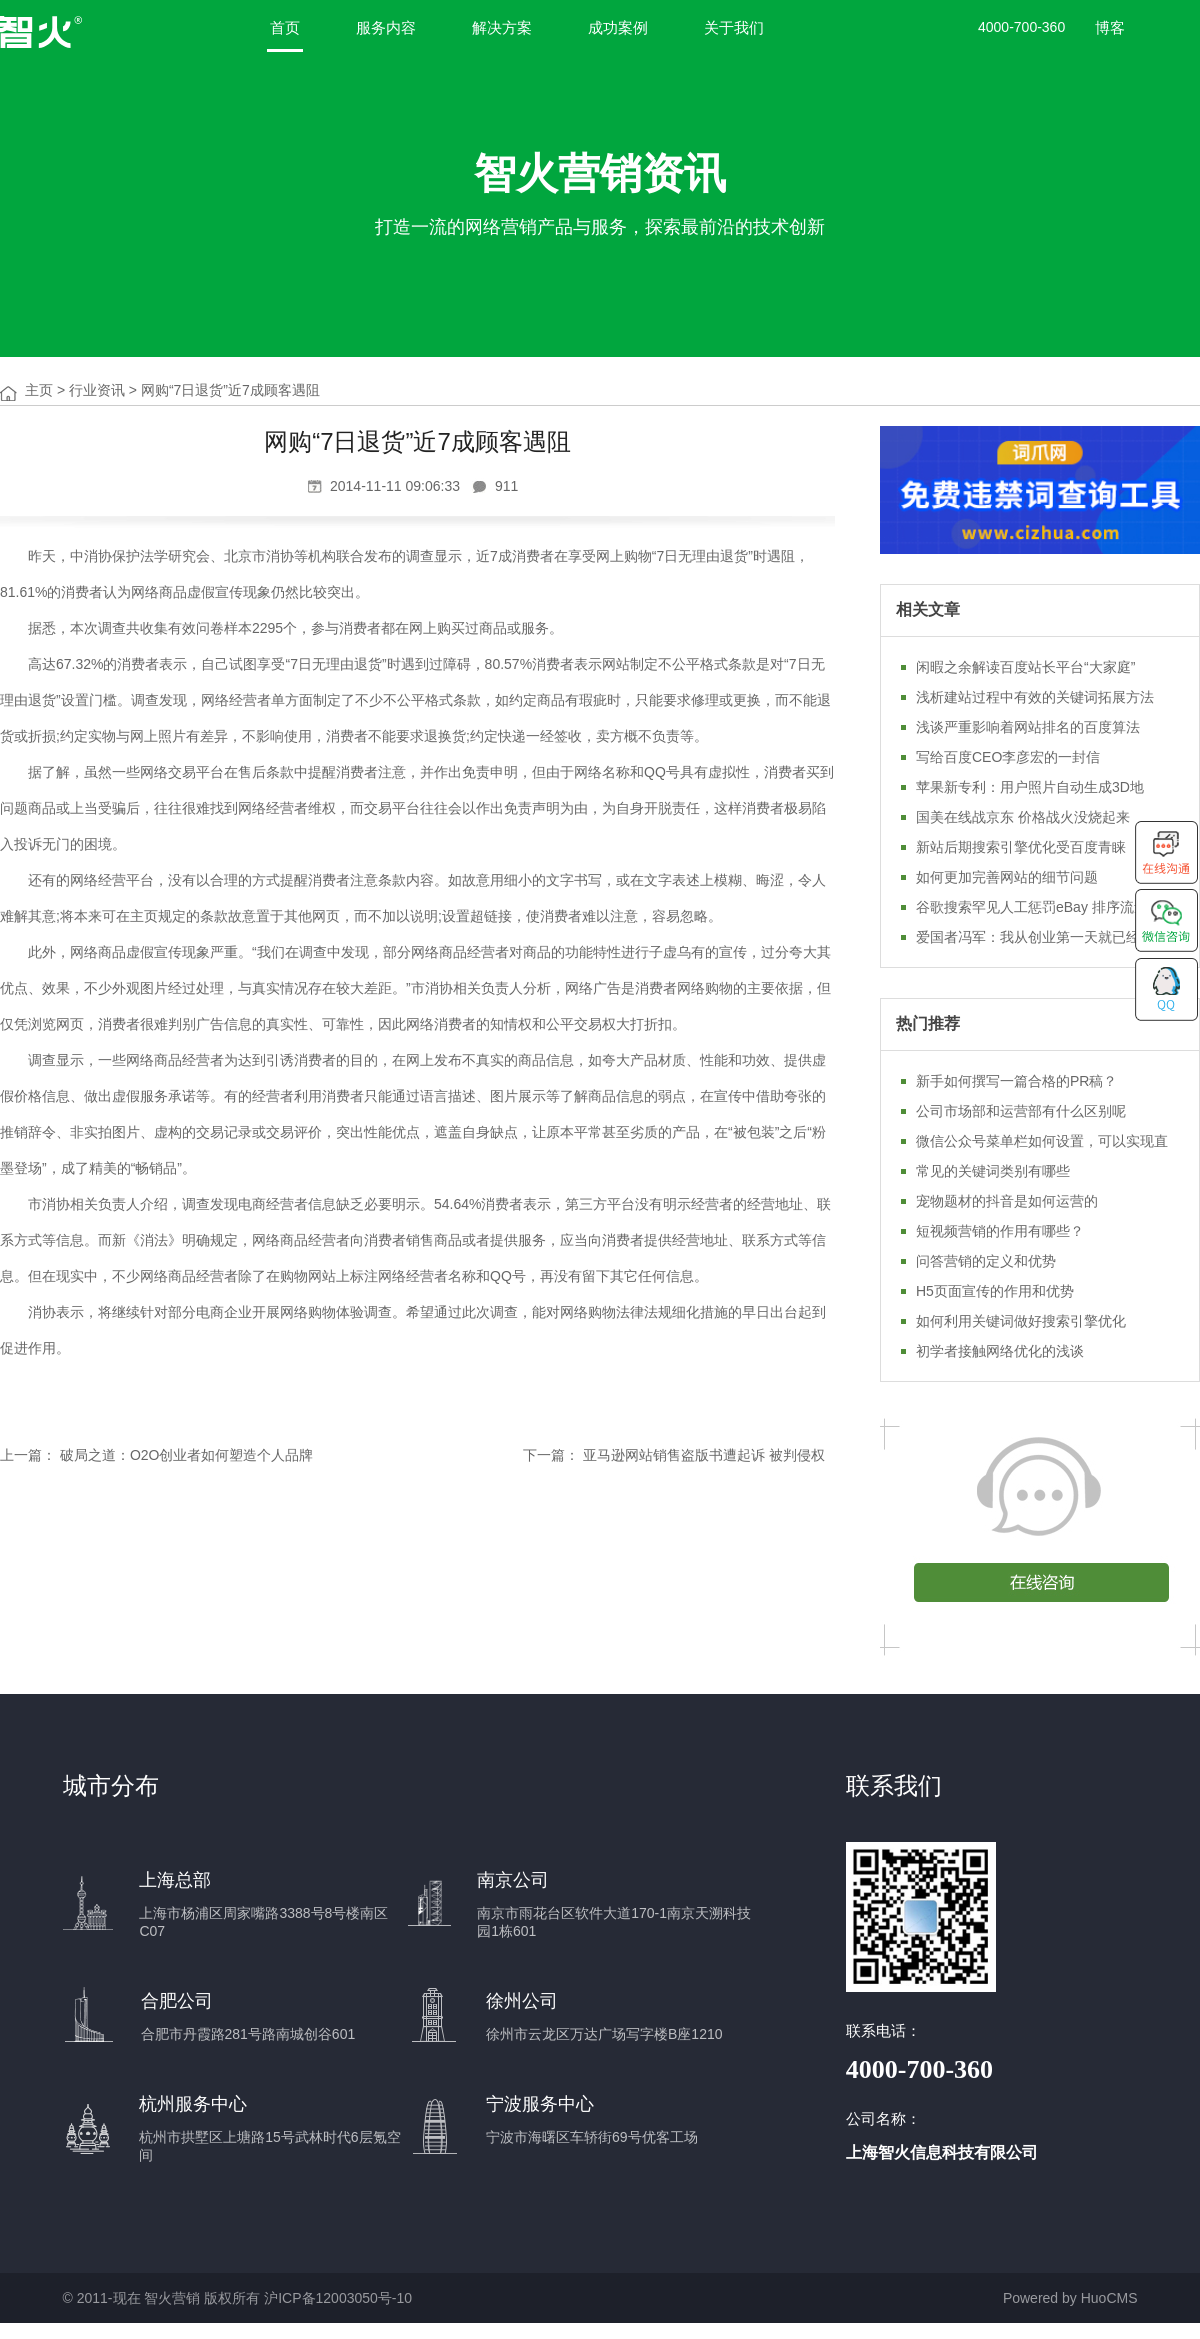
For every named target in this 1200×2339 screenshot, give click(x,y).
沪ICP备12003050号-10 (338, 2298)
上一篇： (28, 1455)
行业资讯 (97, 390)
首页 (285, 27)
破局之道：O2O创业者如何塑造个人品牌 (187, 1455)
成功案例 (618, 27)
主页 (39, 390)
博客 (1110, 27)
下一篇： (551, 1455)
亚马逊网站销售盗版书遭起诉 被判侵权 (704, 1455)
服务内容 (386, 27)
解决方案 (502, 27)
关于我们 (734, 27)
